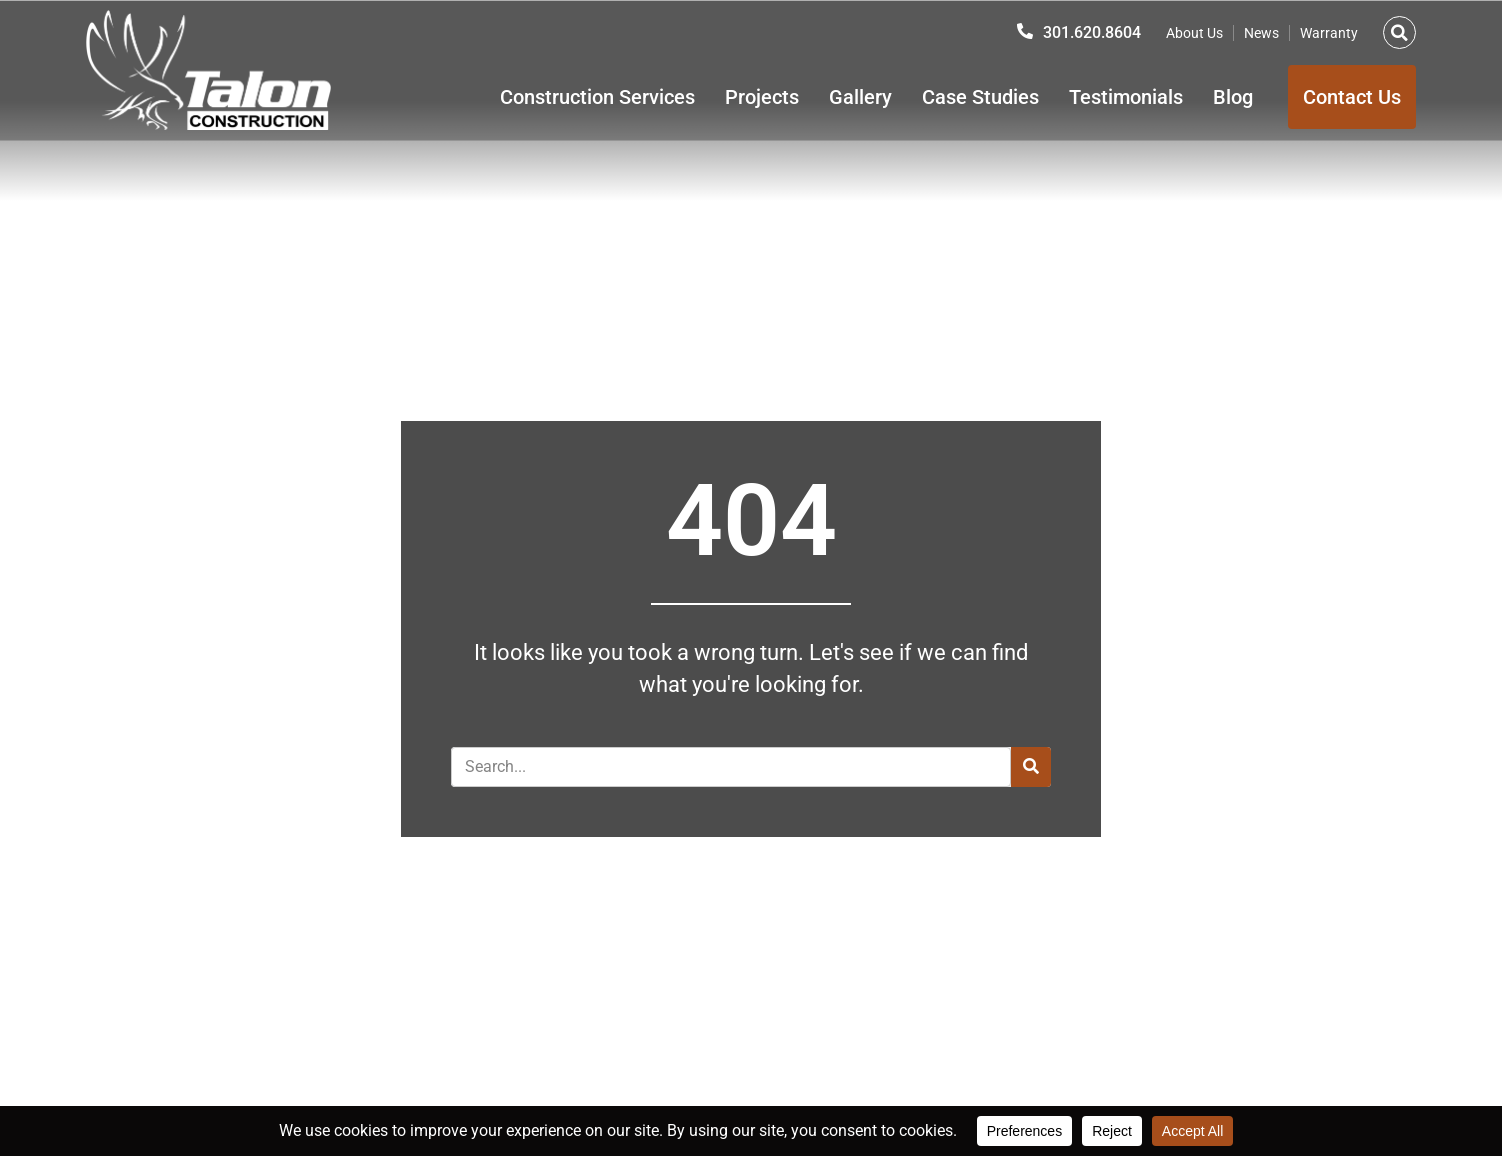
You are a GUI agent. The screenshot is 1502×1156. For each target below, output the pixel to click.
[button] (1399, 32)
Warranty (1329, 33)
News (1261, 33)
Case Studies (980, 97)
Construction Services (597, 97)
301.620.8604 (1092, 32)
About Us (1194, 33)
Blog (1233, 97)
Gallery (860, 97)
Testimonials (1126, 97)
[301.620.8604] (1025, 31)
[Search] (1031, 767)
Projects (762, 97)
